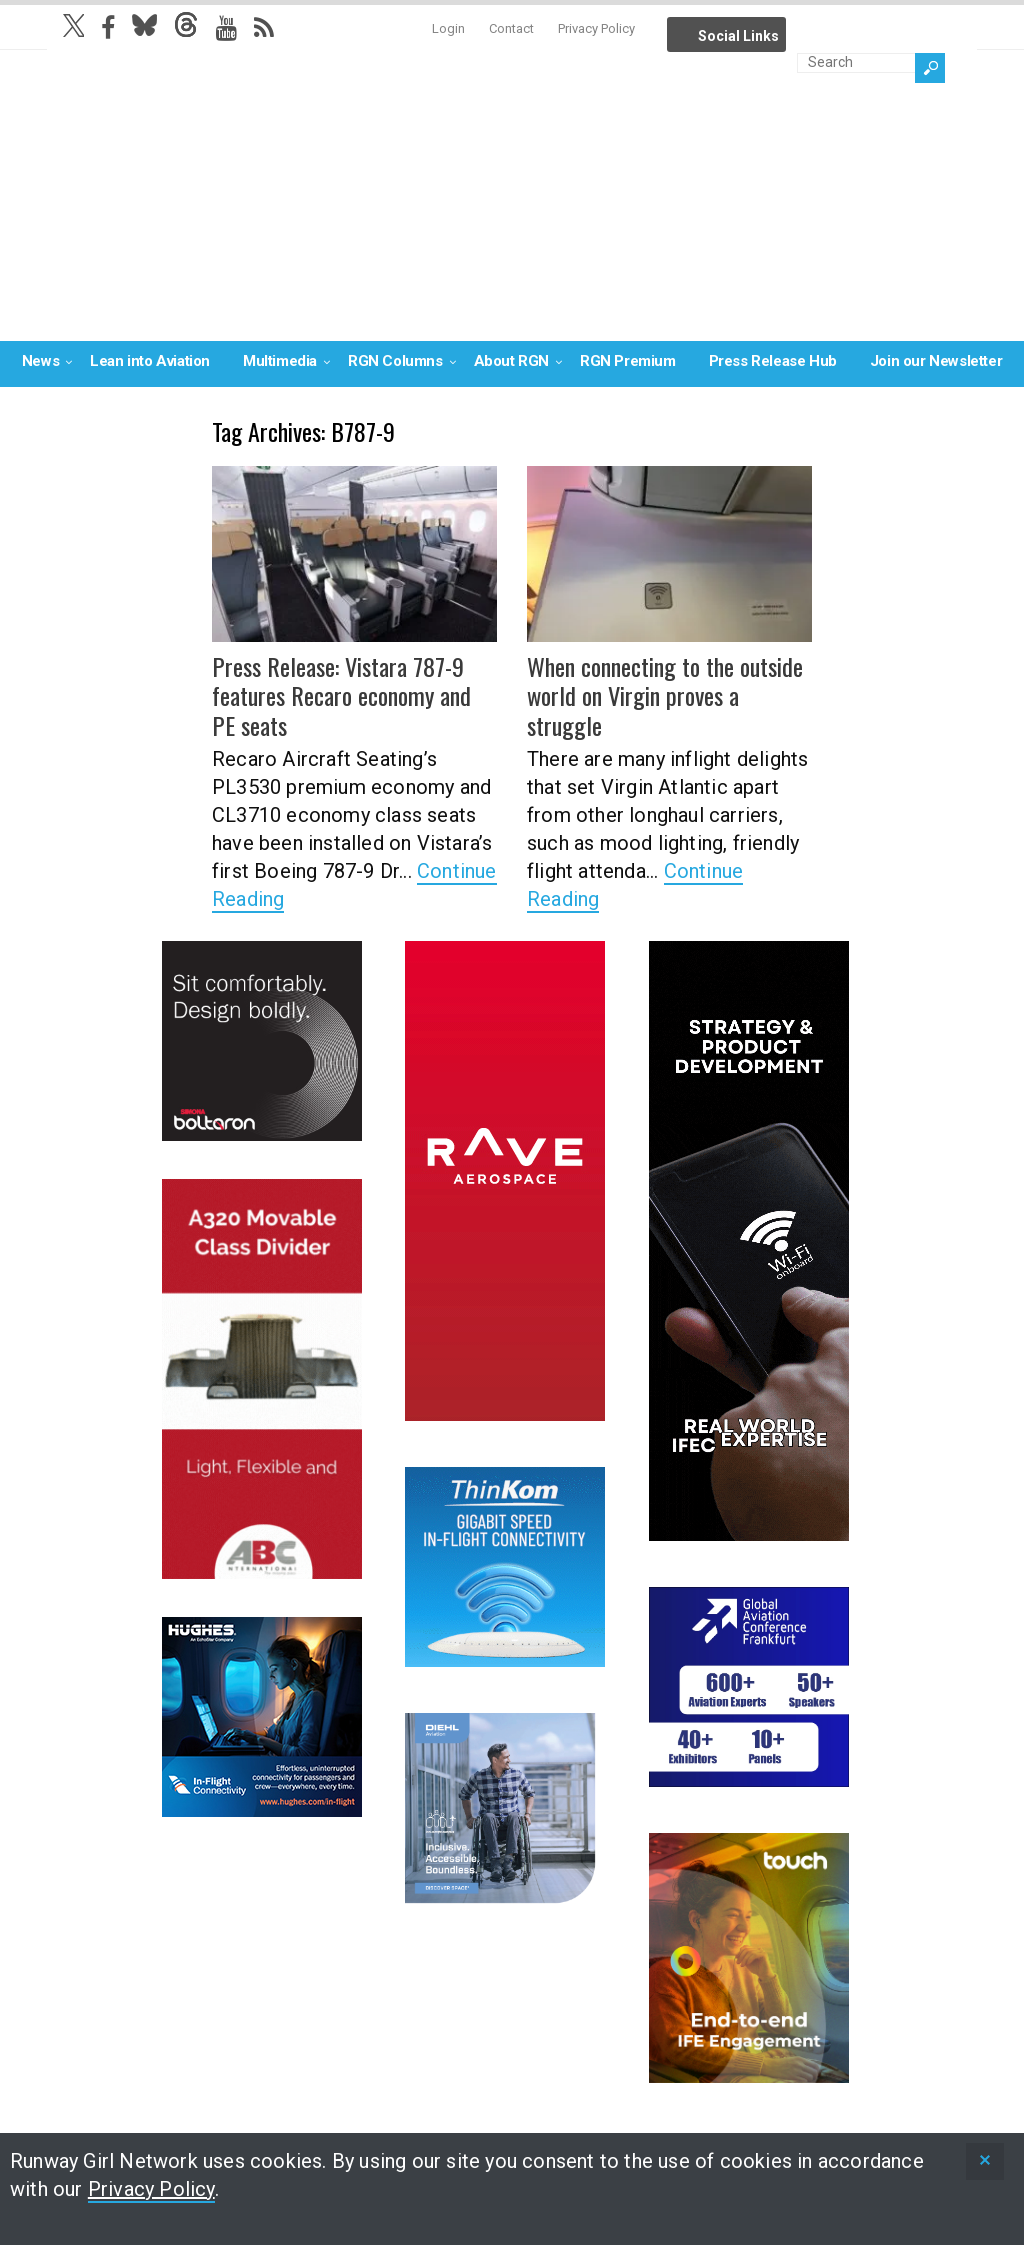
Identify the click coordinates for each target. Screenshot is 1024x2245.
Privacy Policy (596, 28)
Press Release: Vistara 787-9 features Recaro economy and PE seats (354, 695)
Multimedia (280, 361)
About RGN (511, 361)
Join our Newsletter (936, 361)
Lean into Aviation (150, 361)
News (40, 361)
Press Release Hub (773, 361)
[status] (985, 2161)
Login (448, 28)
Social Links (738, 36)
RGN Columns (395, 361)
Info (809, 30)
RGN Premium (628, 361)
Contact (511, 28)
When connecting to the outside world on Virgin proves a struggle (664, 695)
